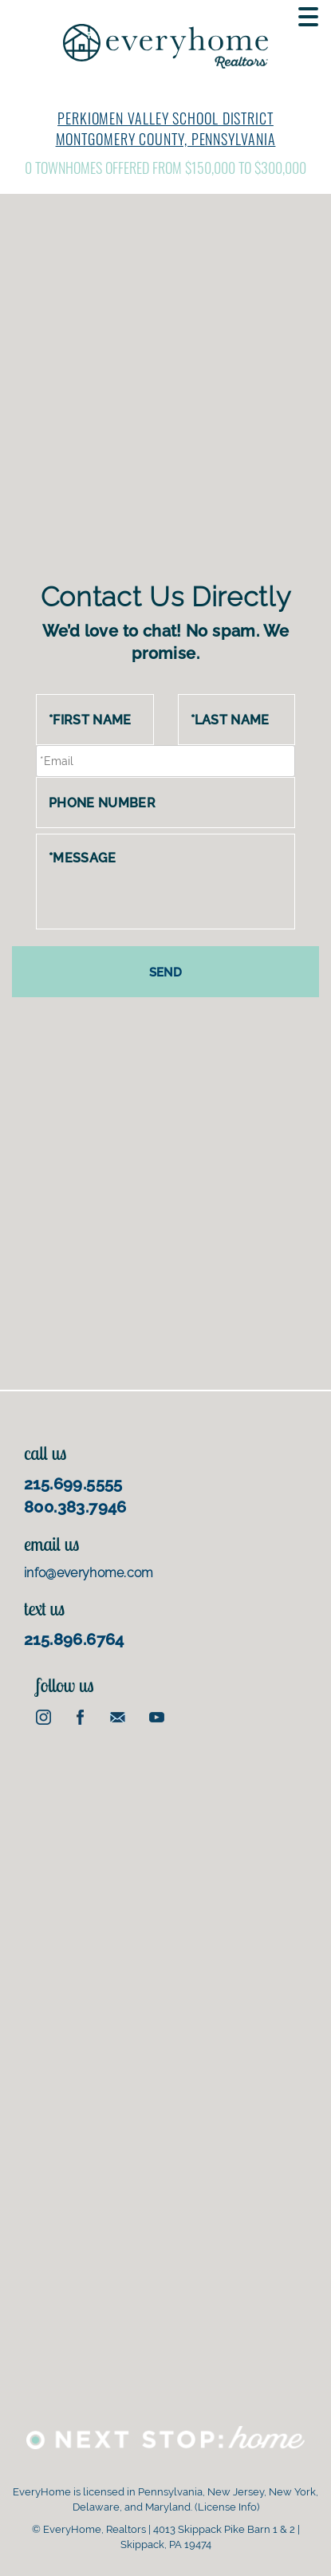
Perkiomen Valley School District (165, 118)
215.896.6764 (74, 1639)
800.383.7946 (75, 1507)
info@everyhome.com (89, 1572)
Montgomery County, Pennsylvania (166, 138)
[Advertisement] (165, 400)
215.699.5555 (73, 1483)
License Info (227, 2507)
